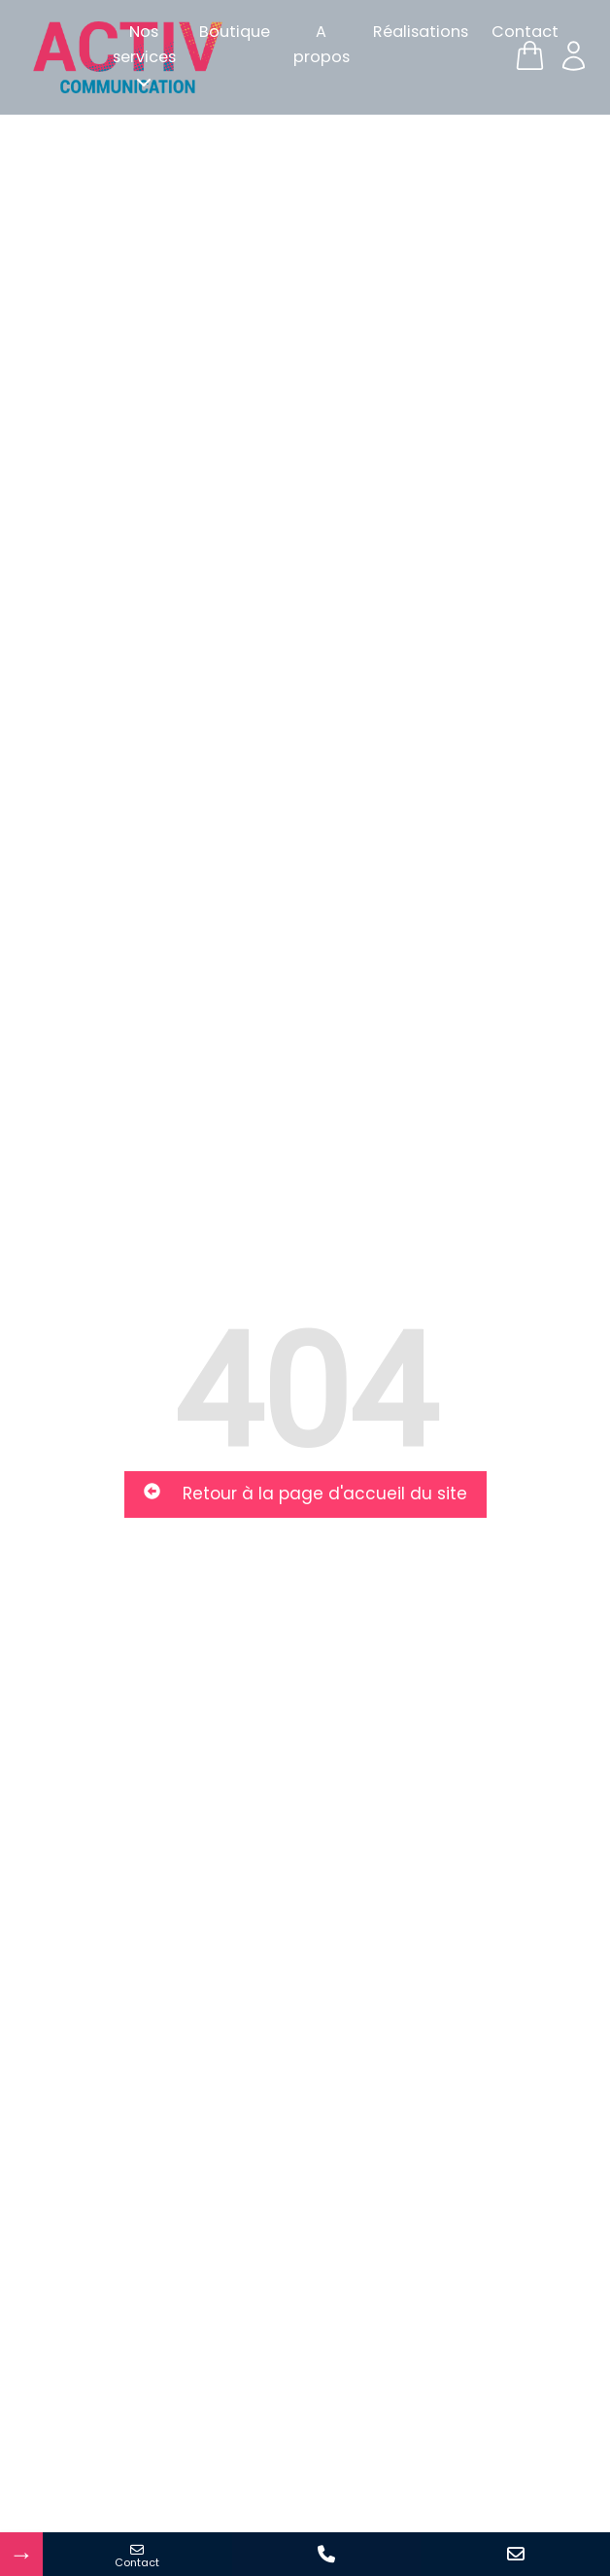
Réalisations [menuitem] (420, 31)
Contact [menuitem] (525, 31)
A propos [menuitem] (321, 44)
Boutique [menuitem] (234, 31)
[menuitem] (144, 57)
